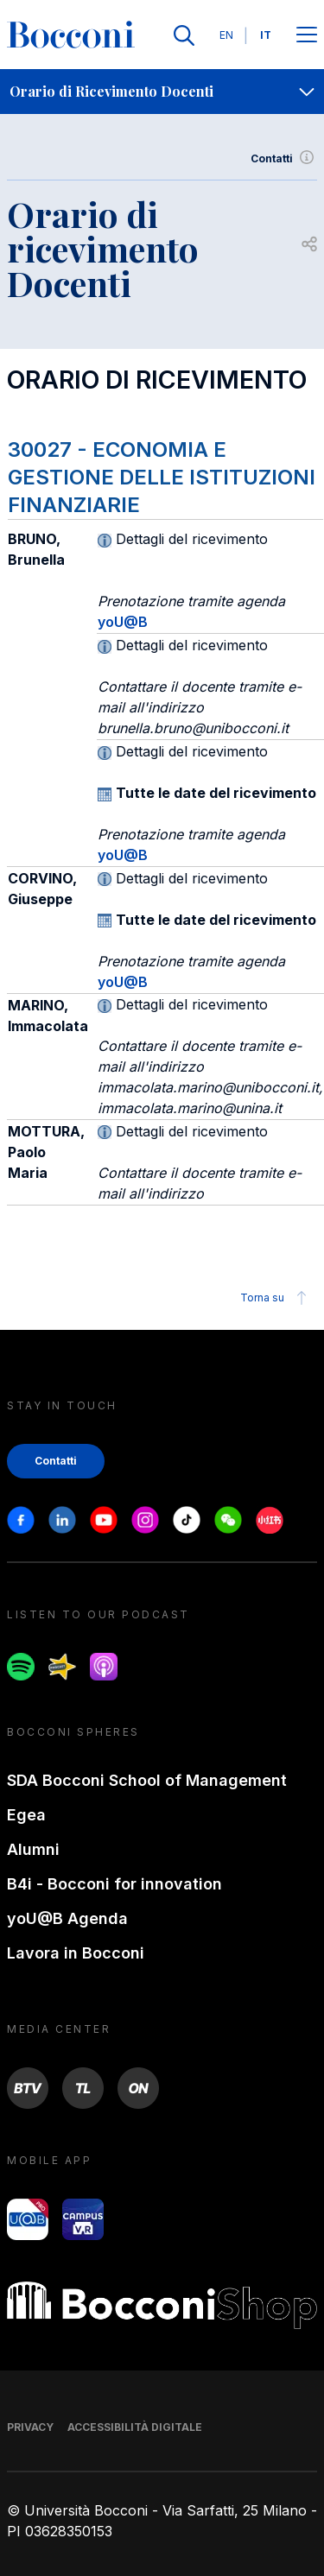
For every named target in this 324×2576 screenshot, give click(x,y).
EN (226, 34)
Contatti (284, 159)
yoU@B (123, 621)
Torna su (276, 1298)
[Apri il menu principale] (306, 35)
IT (265, 34)
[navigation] (162, 91)
